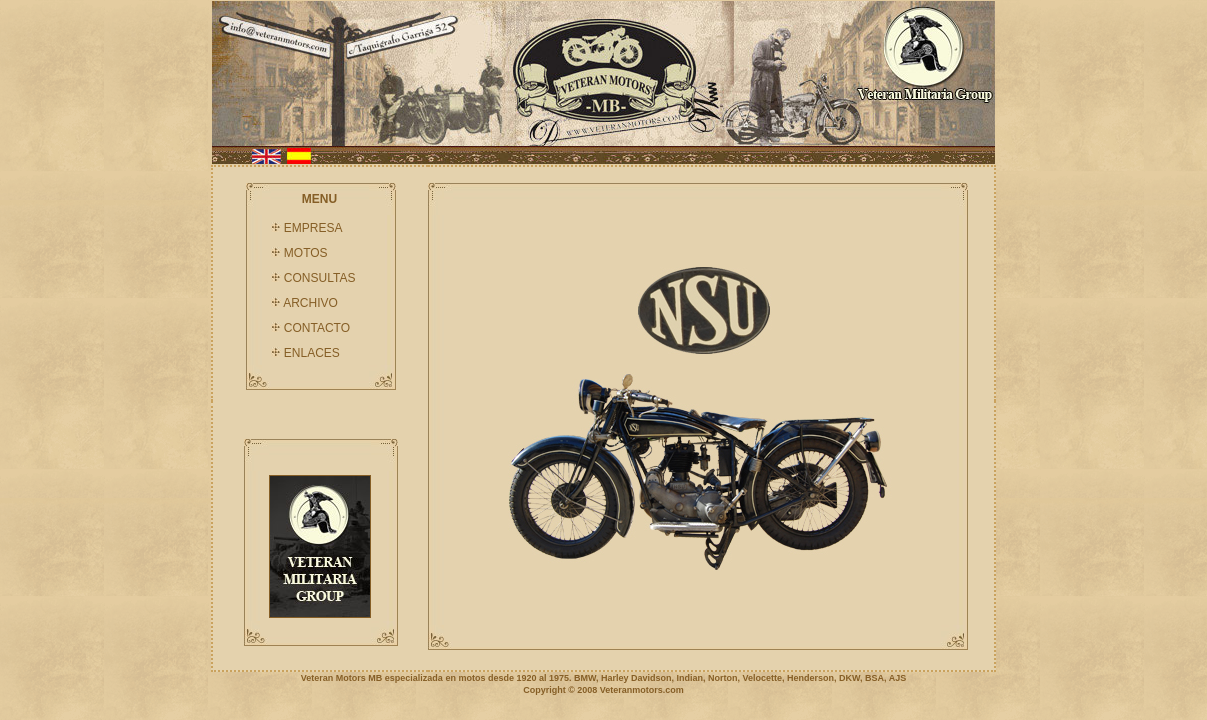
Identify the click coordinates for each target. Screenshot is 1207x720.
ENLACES (312, 353)
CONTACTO (317, 328)
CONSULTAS (320, 278)
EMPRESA (313, 228)
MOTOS (306, 253)
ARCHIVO (310, 303)
